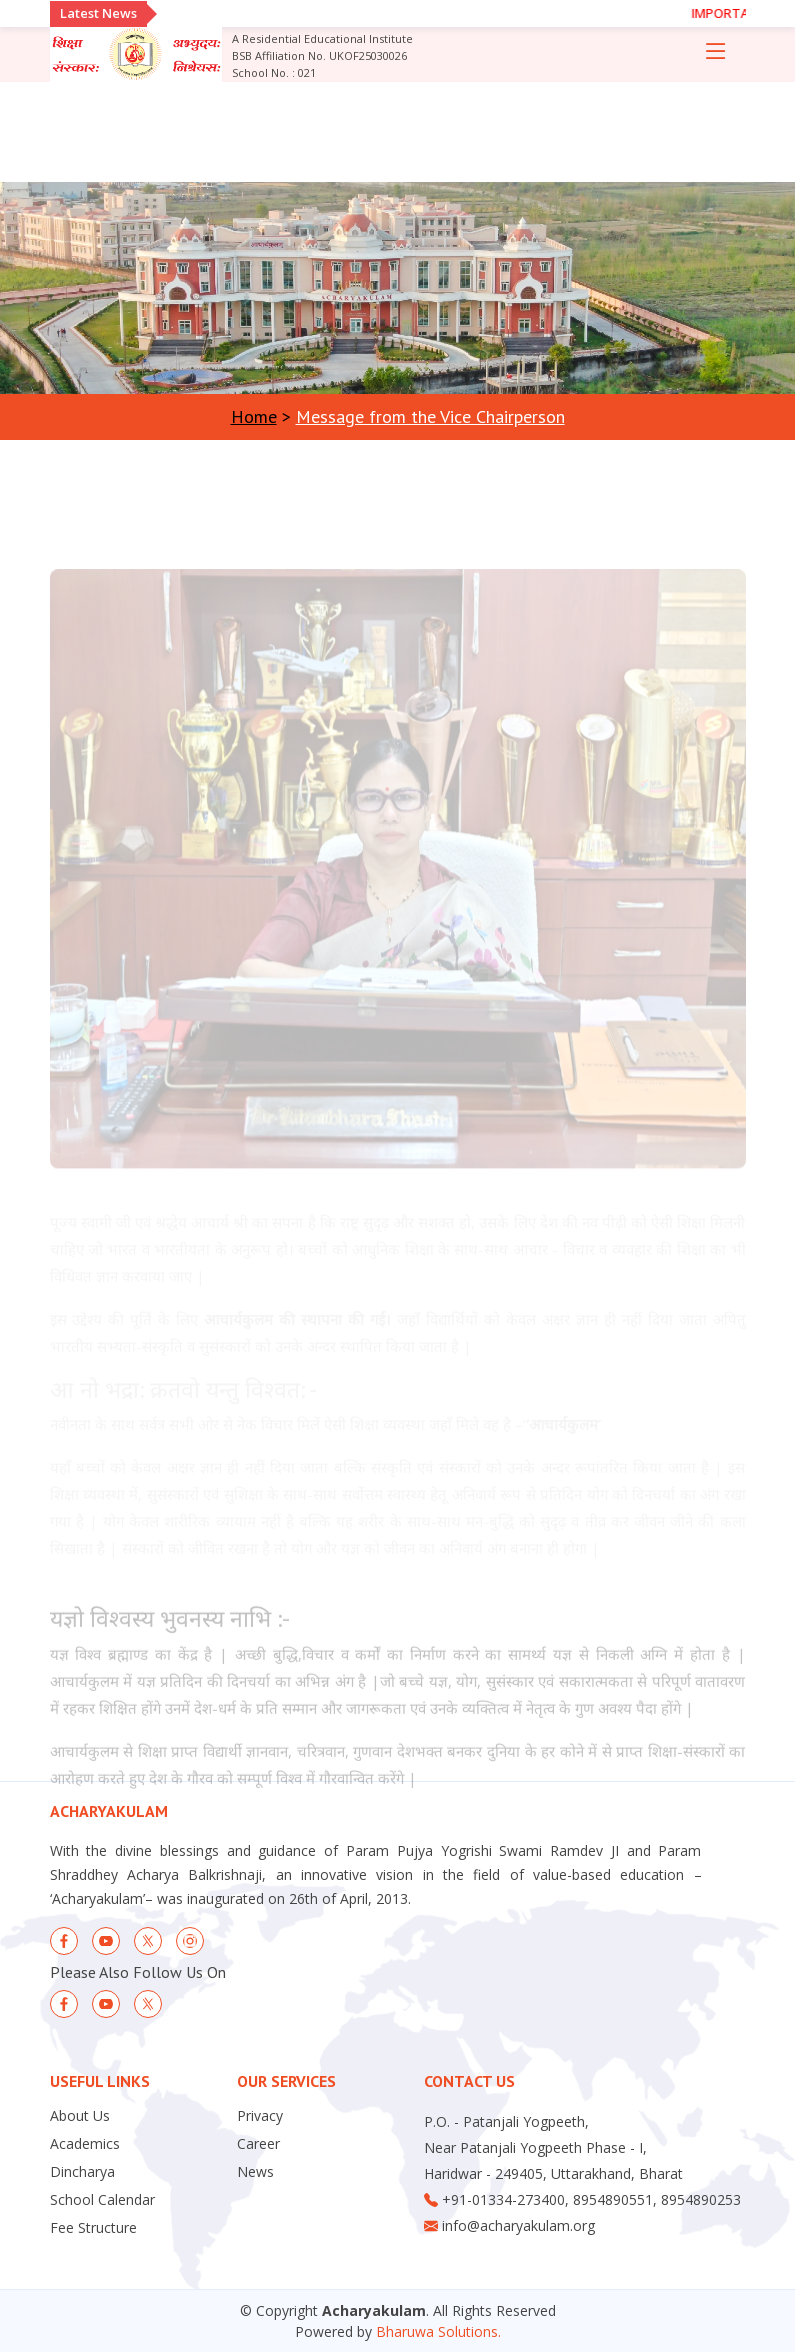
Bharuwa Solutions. (438, 2331)
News (255, 2172)
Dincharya (82, 2172)
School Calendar (102, 2200)
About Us (80, 2116)
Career (258, 2144)
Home (254, 416)
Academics (85, 2144)
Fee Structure (93, 2228)
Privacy (260, 2116)
